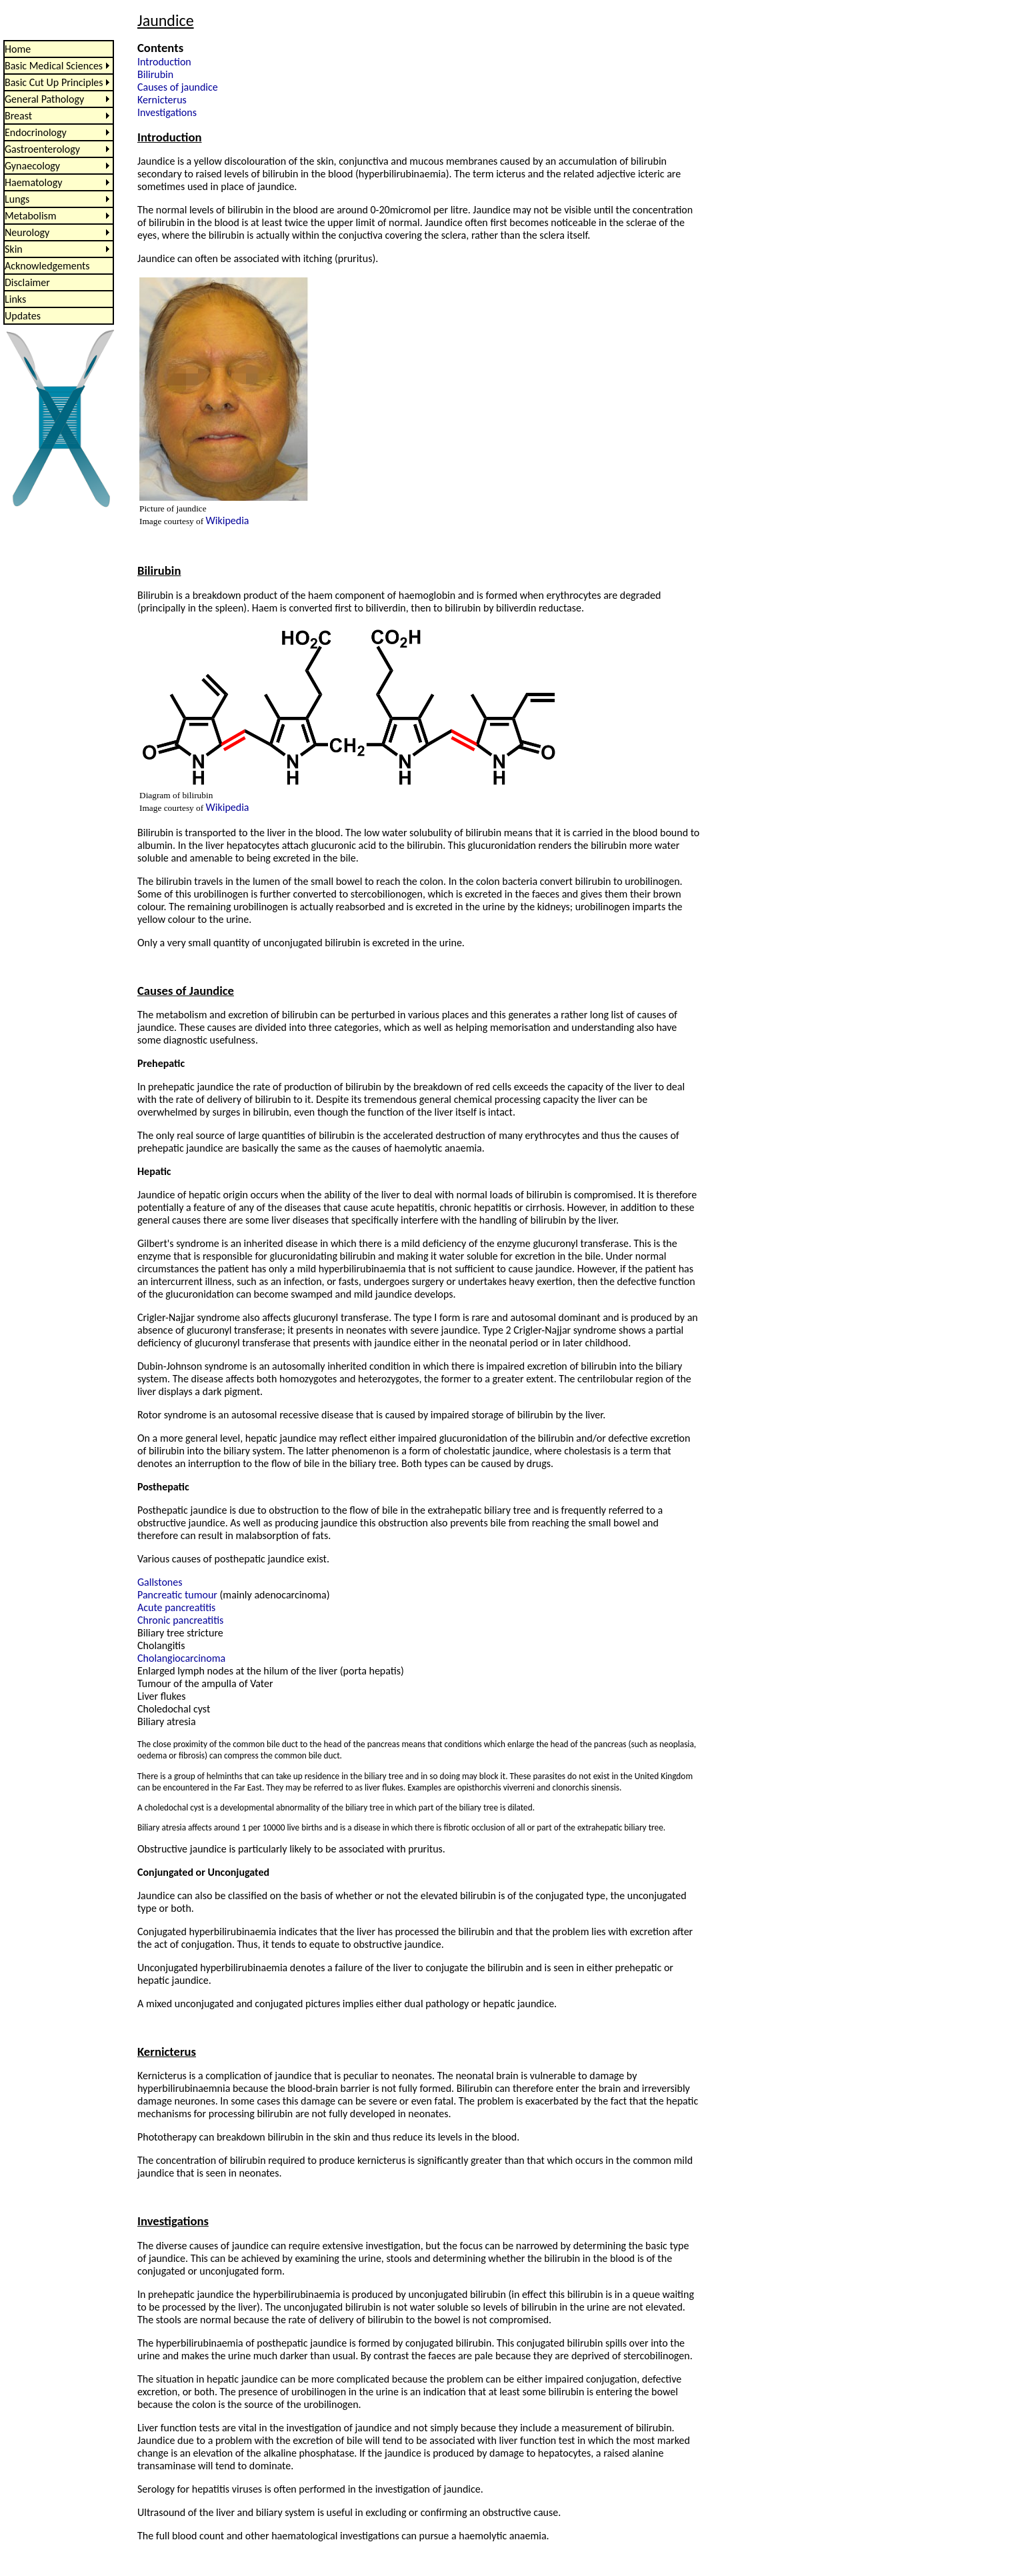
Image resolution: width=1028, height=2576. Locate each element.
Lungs (17, 199)
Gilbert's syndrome (178, 1243)
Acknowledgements (47, 265)
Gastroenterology (42, 149)
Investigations (167, 112)
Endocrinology (36, 132)
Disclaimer (27, 282)
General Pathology (44, 99)
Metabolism (31, 215)
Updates (23, 315)
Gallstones (159, 1582)
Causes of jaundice (177, 87)
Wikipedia (227, 520)
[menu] (58, 182)
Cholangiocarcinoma (181, 1658)
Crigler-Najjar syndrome (188, 1317)
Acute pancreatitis (176, 1607)
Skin (14, 249)
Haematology (33, 182)
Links (15, 299)
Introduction (164, 61)
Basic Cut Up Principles (54, 82)
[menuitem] (58, 49)
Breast (18, 115)
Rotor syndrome (172, 1414)
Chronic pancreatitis (180, 1620)
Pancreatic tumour (177, 1594)
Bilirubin (155, 74)
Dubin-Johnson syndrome (192, 1366)
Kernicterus (162, 99)
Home (18, 49)
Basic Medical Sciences (54, 65)
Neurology (27, 232)
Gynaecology (32, 165)
